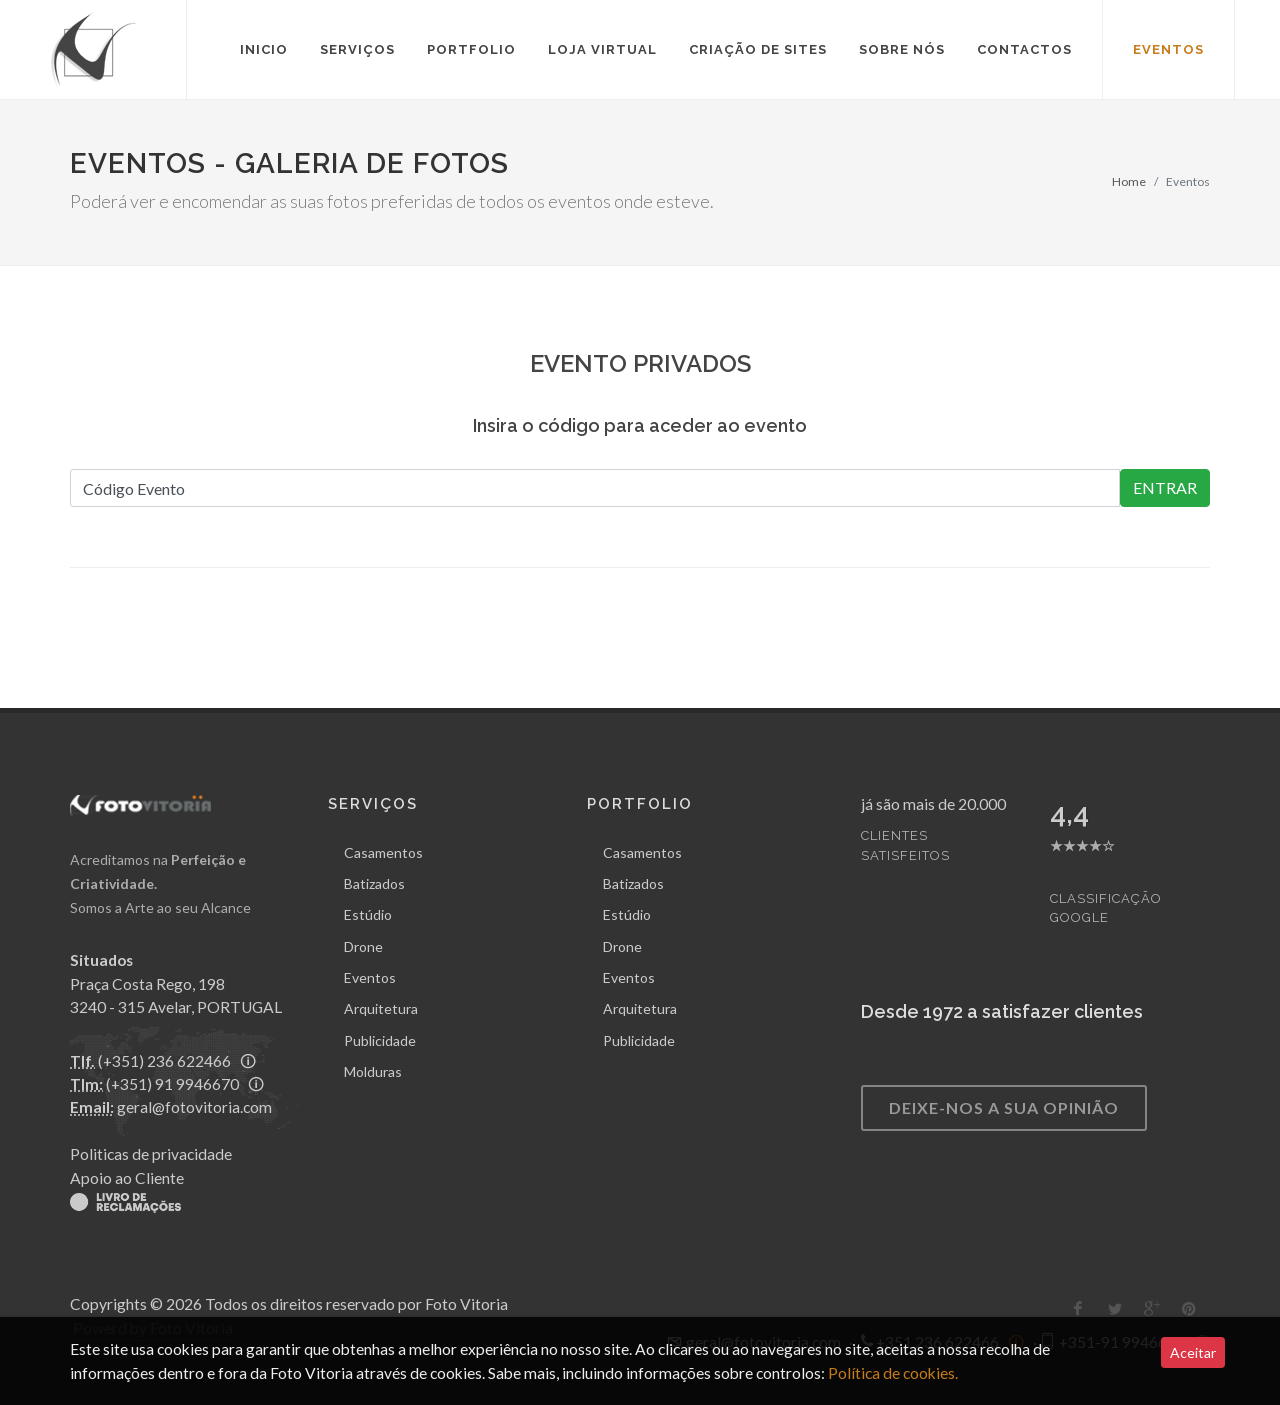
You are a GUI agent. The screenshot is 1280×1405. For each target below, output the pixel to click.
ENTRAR (1165, 487)
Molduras (373, 1071)
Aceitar (1193, 1352)
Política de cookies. (891, 1373)
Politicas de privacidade (151, 1154)
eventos (1168, 49)
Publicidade (380, 1040)
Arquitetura (381, 1008)
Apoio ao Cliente (127, 1178)
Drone (363, 946)
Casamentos (383, 852)
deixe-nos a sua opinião (1004, 1107)
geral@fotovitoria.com (194, 1107)
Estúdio (368, 914)
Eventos (370, 977)
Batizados (374, 883)
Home (1129, 181)
